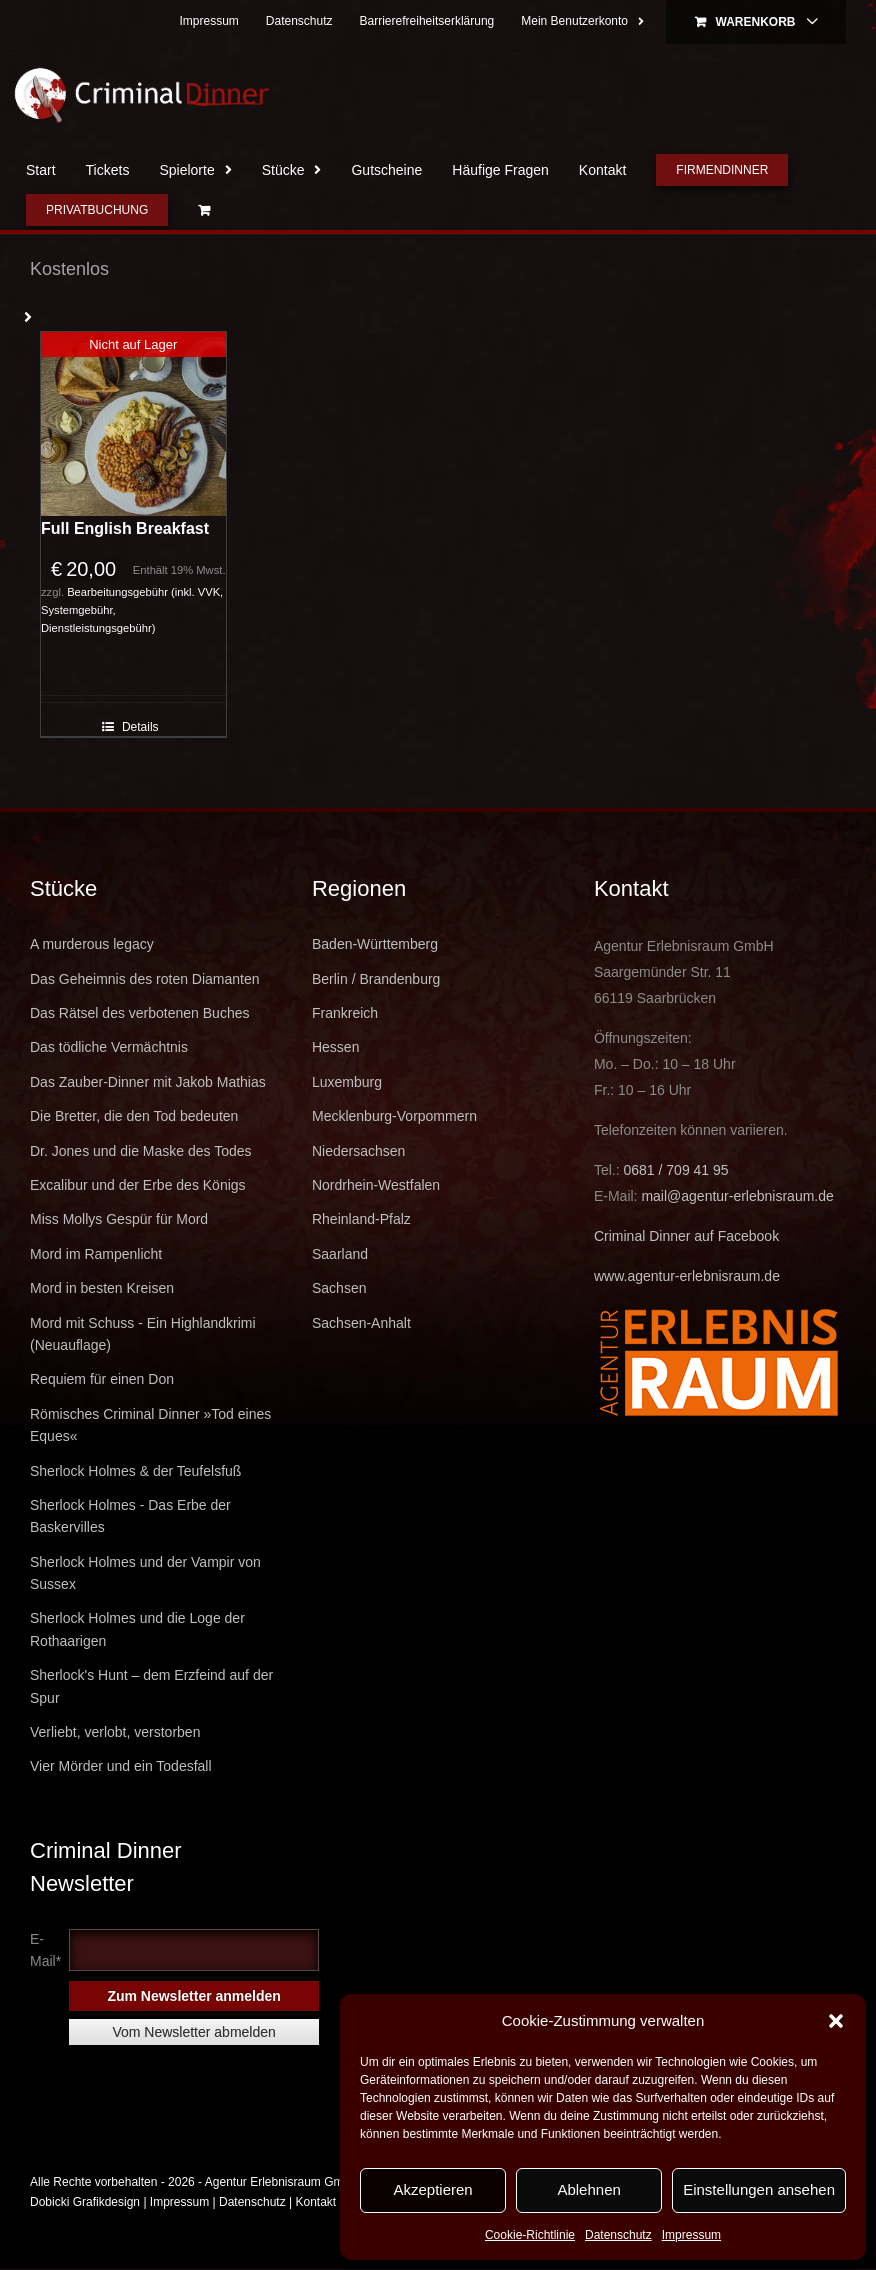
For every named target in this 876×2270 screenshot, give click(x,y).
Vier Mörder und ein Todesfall (121, 1766)
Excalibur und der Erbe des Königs (138, 1185)
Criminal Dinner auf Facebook (686, 1236)
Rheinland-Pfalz (361, 1219)
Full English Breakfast (125, 528)
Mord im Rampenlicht (96, 1254)
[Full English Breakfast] (133, 424)
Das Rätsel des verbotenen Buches (139, 1013)
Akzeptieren (432, 2189)
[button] (836, 2021)
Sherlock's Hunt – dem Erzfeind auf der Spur (151, 1686)
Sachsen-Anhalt (361, 1323)
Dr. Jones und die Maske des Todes (141, 1151)
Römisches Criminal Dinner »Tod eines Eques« (150, 1425)
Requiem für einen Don (102, 1379)
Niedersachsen (358, 1151)
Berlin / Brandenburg (376, 979)
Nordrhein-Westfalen (376, 1185)
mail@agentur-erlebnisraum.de (737, 1196)
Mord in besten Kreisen (102, 1288)
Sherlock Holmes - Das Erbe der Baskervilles (130, 1516)
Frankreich (345, 1013)
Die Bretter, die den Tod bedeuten (134, 1116)
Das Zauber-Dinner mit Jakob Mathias (148, 1082)
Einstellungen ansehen (759, 2189)
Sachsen (339, 1288)
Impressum (691, 2235)
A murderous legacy (92, 944)
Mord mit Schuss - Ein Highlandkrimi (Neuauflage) (143, 1334)
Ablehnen (588, 2189)
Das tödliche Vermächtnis (109, 1047)
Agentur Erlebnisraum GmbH (282, 2182)
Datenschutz (618, 2235)
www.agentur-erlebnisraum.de (687, 1276)
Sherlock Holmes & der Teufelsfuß (135, 1471)
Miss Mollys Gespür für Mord (119, 1219)
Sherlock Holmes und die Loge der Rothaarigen (137, 1629)
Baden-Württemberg (375, 944)
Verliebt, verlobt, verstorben (115, 1732)
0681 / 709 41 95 (676, 1170)
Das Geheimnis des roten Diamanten (145, 979)
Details (140, 727)
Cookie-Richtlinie (530, 2235)
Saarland (340, 1254)
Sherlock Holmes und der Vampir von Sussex (145, 1573)
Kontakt (315, 2202)
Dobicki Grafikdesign (85, 2202)
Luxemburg (347, 1082)
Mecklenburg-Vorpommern (394, 1116)
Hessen (335, 1047)
